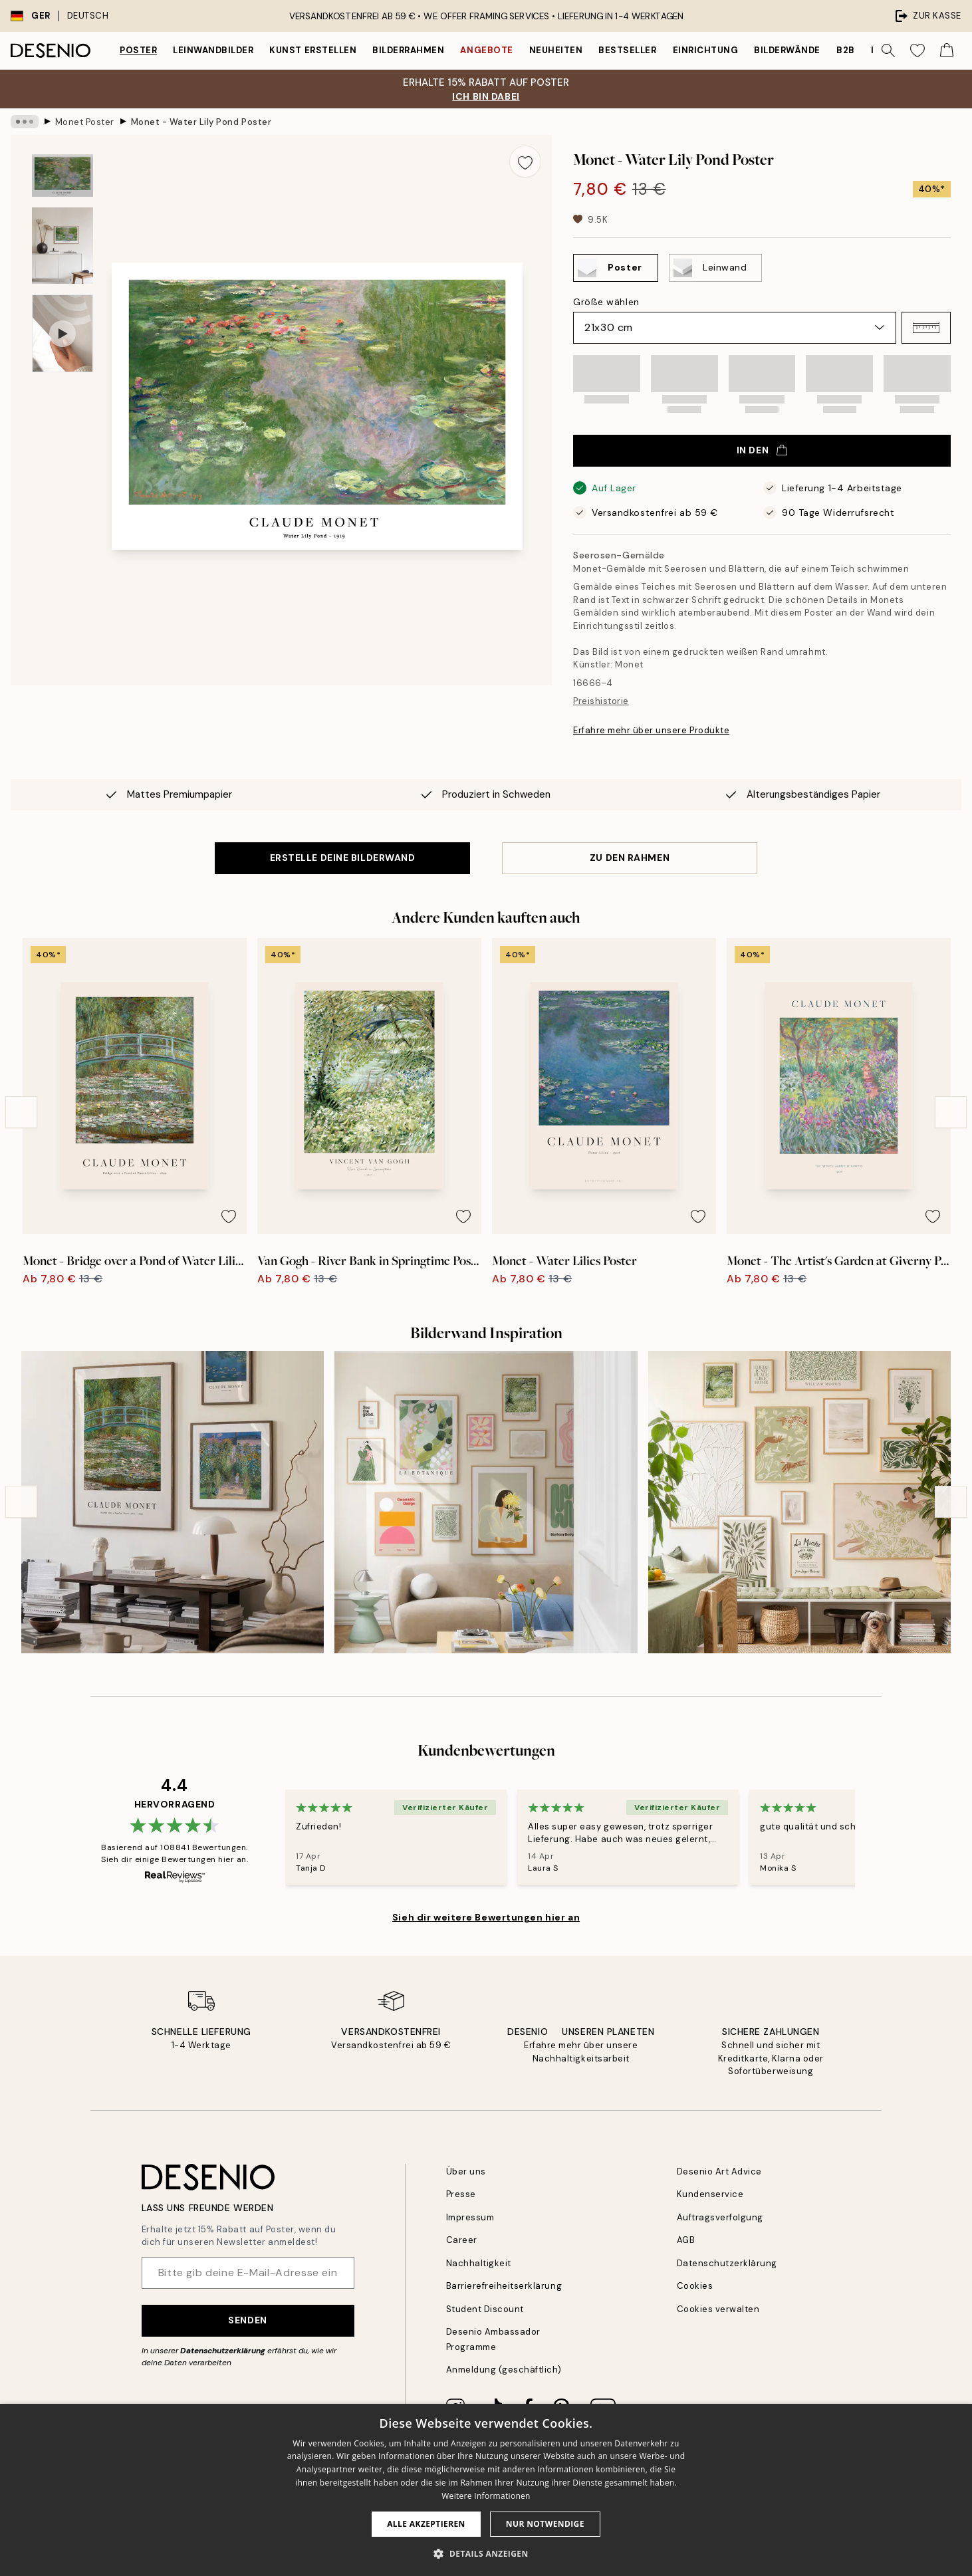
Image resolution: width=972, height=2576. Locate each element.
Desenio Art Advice (719, 2171)
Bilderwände (787, 50)
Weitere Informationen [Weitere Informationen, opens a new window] (486, 2496)
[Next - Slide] (951, 1112)
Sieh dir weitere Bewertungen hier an (486, 1917)
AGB (686, 2240)
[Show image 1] (62, 175)
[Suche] (888, 50)
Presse (461, 2194)
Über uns (466, 2171)
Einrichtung (706, 50)
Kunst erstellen (312, 50)
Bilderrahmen (408, 50)
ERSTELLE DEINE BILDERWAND (343, 858)
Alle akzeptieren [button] (426, 2523)
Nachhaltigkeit (478, 2263)
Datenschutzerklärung (222, 2350)
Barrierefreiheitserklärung (504, 2285)
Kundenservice (710, 2194)
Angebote (486, 50)
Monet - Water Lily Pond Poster (201, 121)
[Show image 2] (62, 245)
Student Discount (485, 2309)
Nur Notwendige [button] (545, 2523)
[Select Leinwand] (715, 268)
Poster (138, 50)
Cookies (695, 2285)
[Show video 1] (62, 333)
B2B (845, 50)
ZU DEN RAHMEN (629, 858)
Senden (247, 2320)
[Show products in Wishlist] (917, 50)
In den (762, 450)
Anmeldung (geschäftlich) (504, 2369)
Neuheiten (556, 50)
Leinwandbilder (213, 50)
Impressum (470, 2217)
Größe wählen (606, 302)
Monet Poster (84, 121)
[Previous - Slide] (21, 1112)
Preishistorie (601, 701)
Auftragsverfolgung (720, 2217)
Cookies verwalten (718, 2309)
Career (461, 2240)
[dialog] (486, 2490)
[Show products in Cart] (946, 50)
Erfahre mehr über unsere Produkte (651, 730)
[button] (926, 328)
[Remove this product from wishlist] (525, 161)
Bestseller (627, 50)
